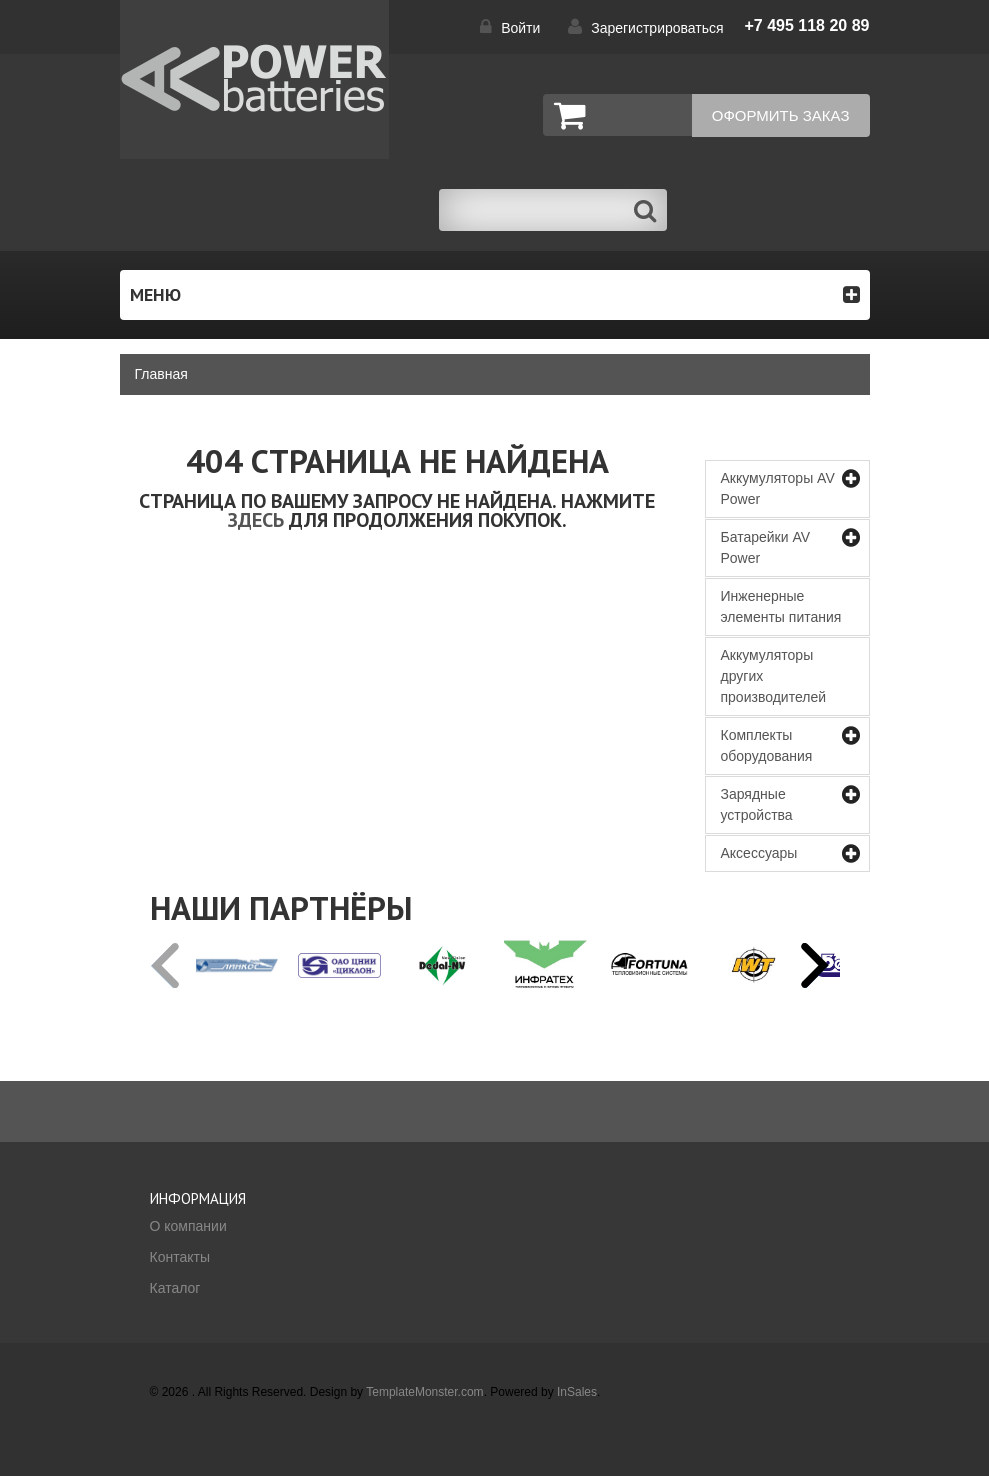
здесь (256, 520)
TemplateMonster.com (424, 1392)
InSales (577, 1392)
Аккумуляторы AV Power (778, 488)
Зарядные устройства (757, 804)
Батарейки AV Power (766, 547)
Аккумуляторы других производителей (774, 676)
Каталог (175, 1288)
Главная (161, 374)
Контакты (180, 1257)
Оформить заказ (781, 115)
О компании (188, 1226)
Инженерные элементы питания (781, 606)
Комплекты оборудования (767, 745)
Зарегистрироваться (657, 28)
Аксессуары (759, 853)
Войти (520, 28)
